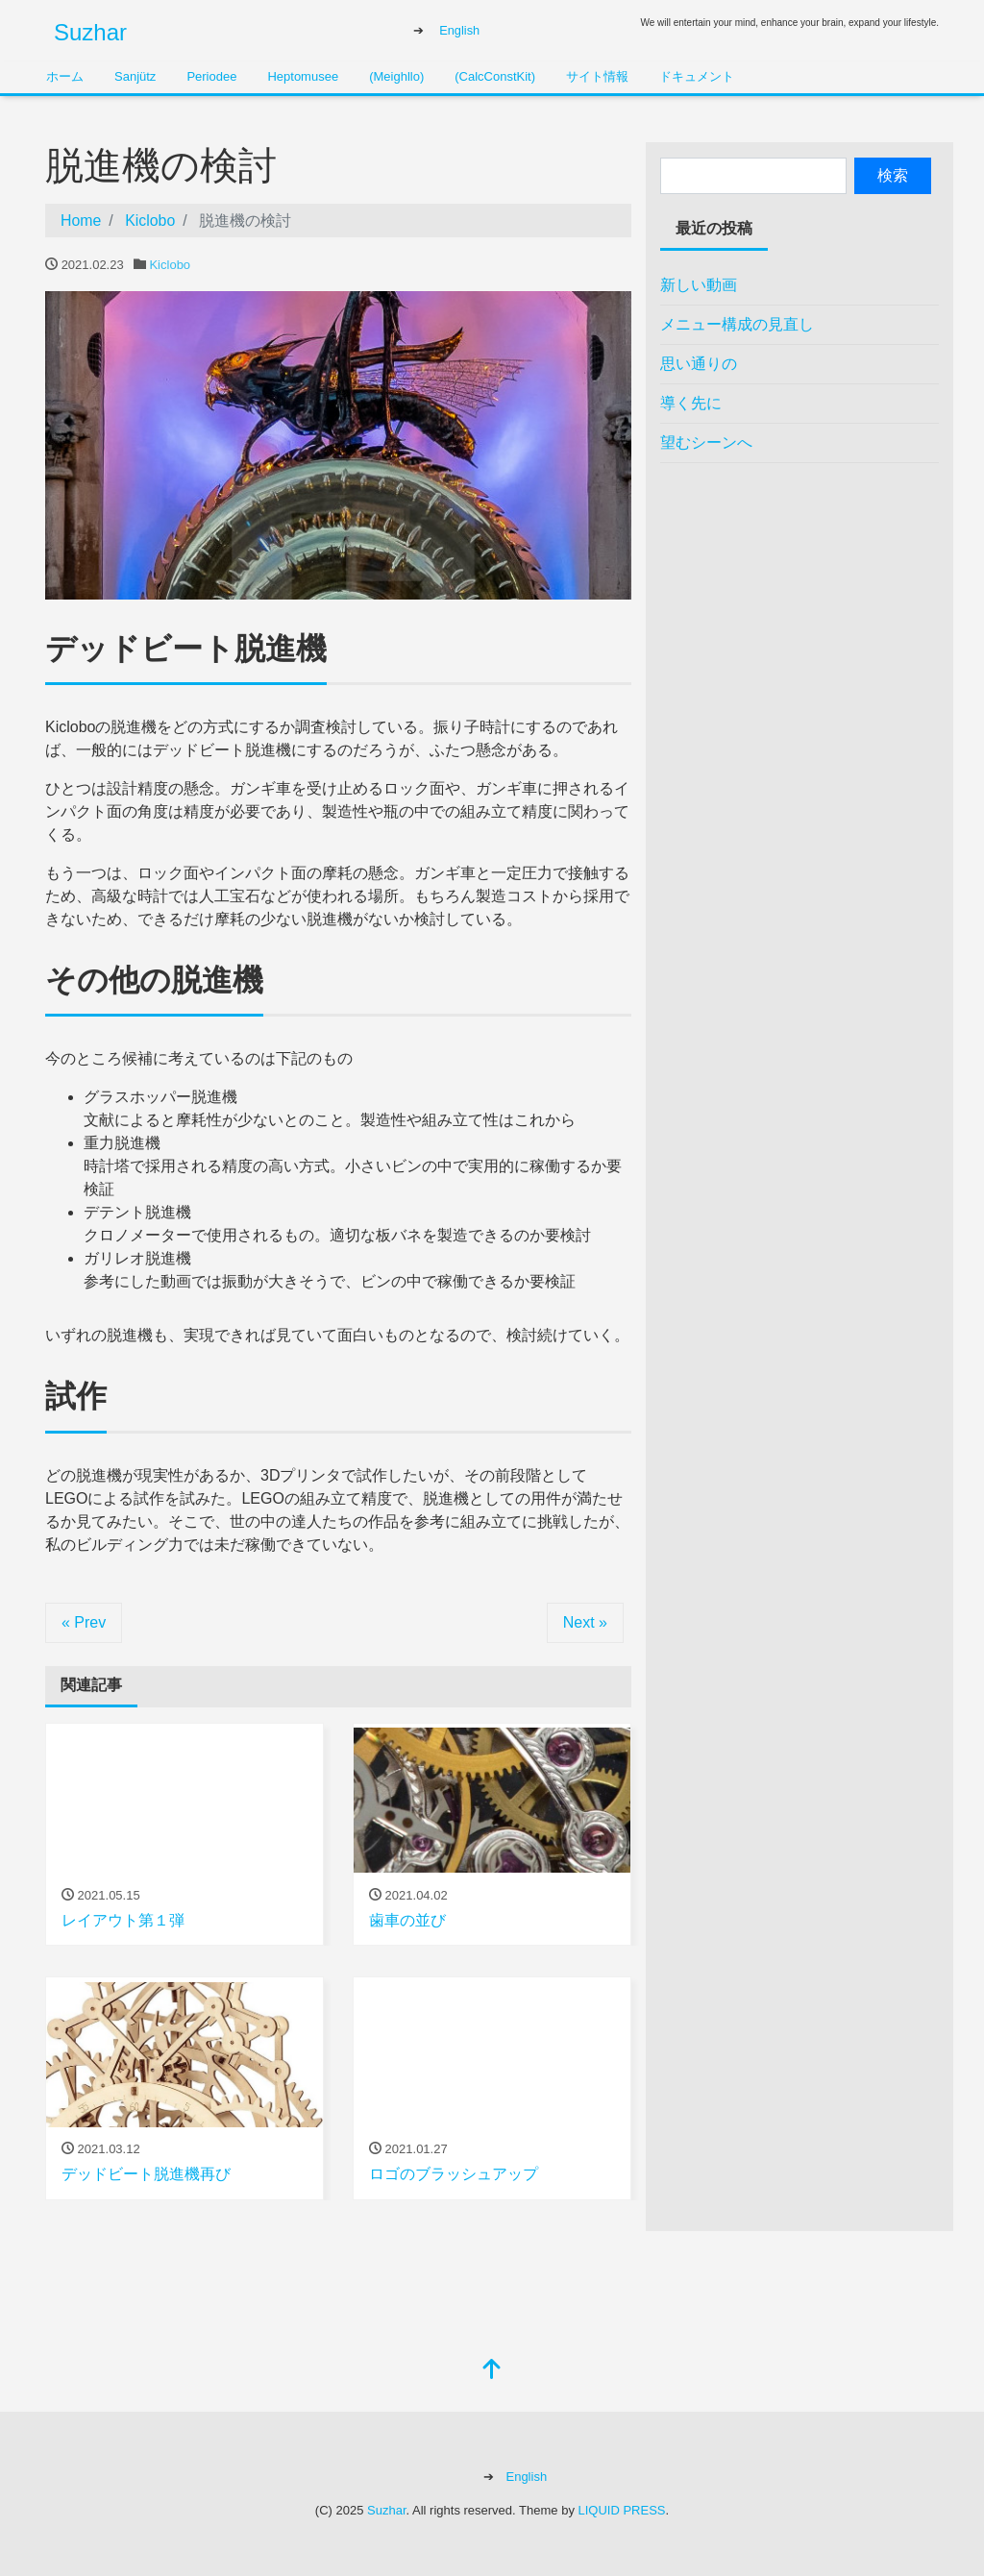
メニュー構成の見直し (737, 324)
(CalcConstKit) (495, 76)
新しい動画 (698, 285)
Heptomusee (302, 76)
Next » (585, 1622)
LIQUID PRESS (622, 2510)
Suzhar (90, 32)
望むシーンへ (706, 442)
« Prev (84, 1622)
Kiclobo (169, 265)
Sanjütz (135, 76)
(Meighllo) (396, 76)
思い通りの (698, 364)
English (459, 30)
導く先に (691, 403)
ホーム (65, 76)
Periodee (211, 76)
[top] (492, 2371)
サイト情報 (597, 76)
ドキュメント (696, 76)
